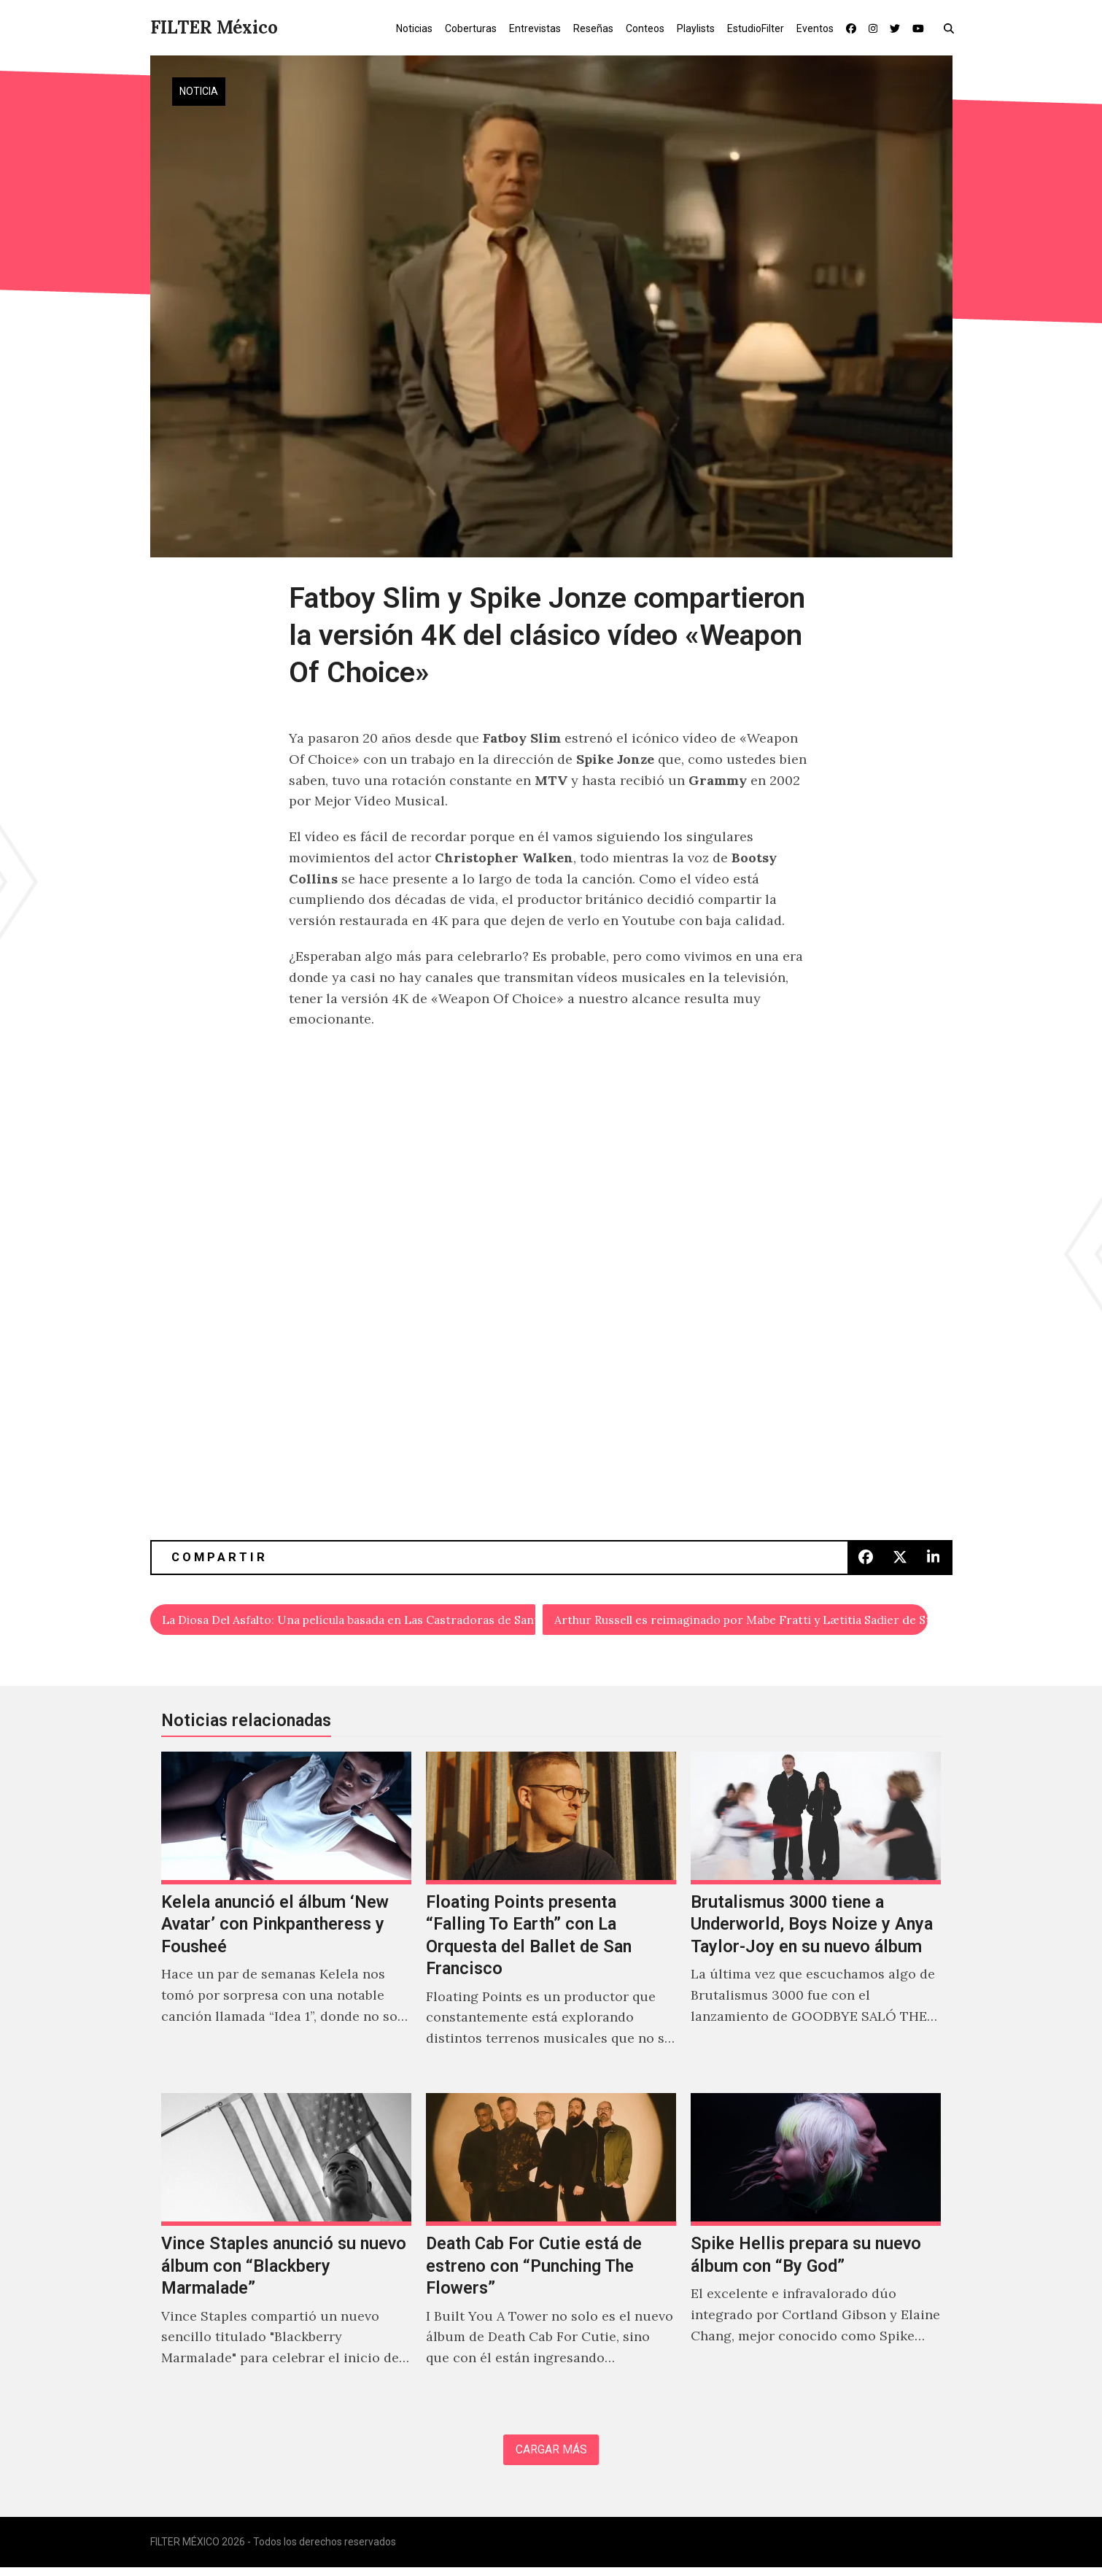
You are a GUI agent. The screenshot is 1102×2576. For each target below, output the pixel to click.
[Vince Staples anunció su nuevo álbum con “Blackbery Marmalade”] (286, 2249)
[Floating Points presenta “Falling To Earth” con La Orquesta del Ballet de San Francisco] (551, 1919)
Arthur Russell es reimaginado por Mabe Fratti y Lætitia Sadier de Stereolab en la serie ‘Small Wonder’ (742, 1621)
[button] (952, 27)
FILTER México (214, 27)
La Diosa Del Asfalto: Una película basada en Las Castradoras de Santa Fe (349, 1621)
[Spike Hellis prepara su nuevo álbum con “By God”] (816, 2249)
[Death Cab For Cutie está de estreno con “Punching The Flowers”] (551, 2249)
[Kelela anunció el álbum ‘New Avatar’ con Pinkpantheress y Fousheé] (286, 1919)
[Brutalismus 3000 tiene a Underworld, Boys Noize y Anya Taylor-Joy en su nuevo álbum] (816, 1919)
